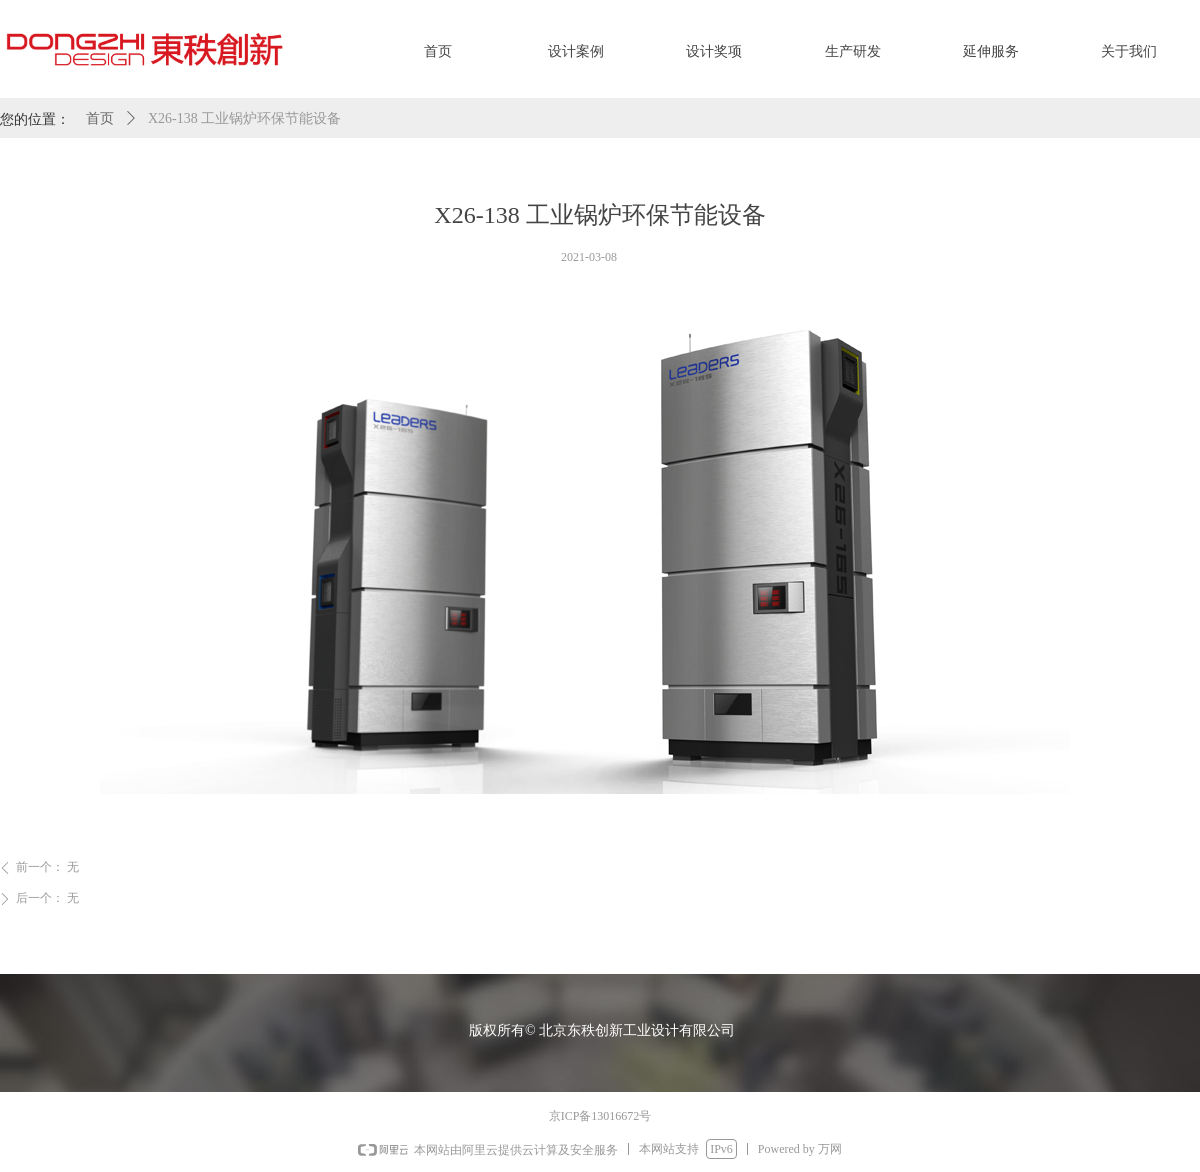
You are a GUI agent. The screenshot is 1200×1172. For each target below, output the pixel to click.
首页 (100, 118)
